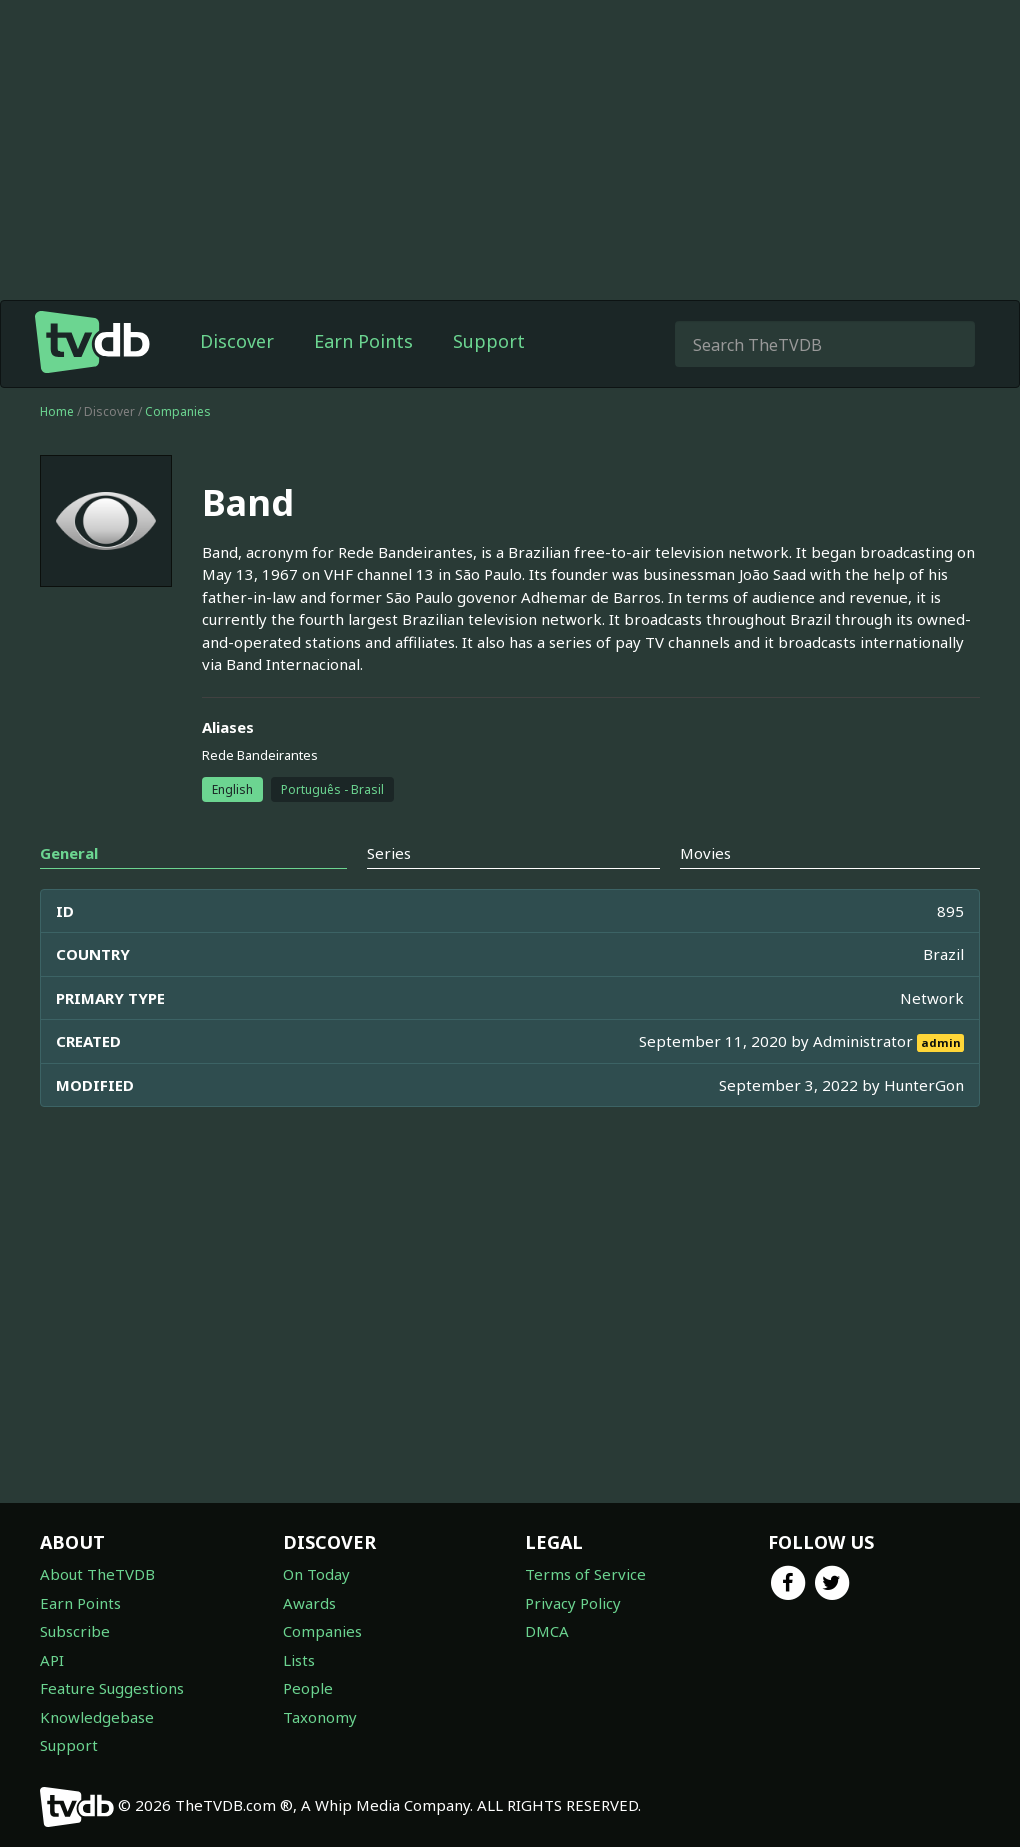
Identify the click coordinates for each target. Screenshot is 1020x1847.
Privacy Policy (573, 1603)
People (308, 1688)
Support (489, 341)
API (52, 1660)
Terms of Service (585, 1574)
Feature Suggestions (112, 1688)
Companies (178, 411)
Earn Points (363, 341)
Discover (237, 341)
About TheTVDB (97, 1574)
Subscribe (75, 1631)
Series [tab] (389, 853)
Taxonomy (320, 1717)
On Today (316, 1574)
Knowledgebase (97, 1717)
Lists (299, 1660)
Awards (309, 1603)
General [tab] (69, 853)
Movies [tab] (705, 853)
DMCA (547, 1631)
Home (57, 411)
